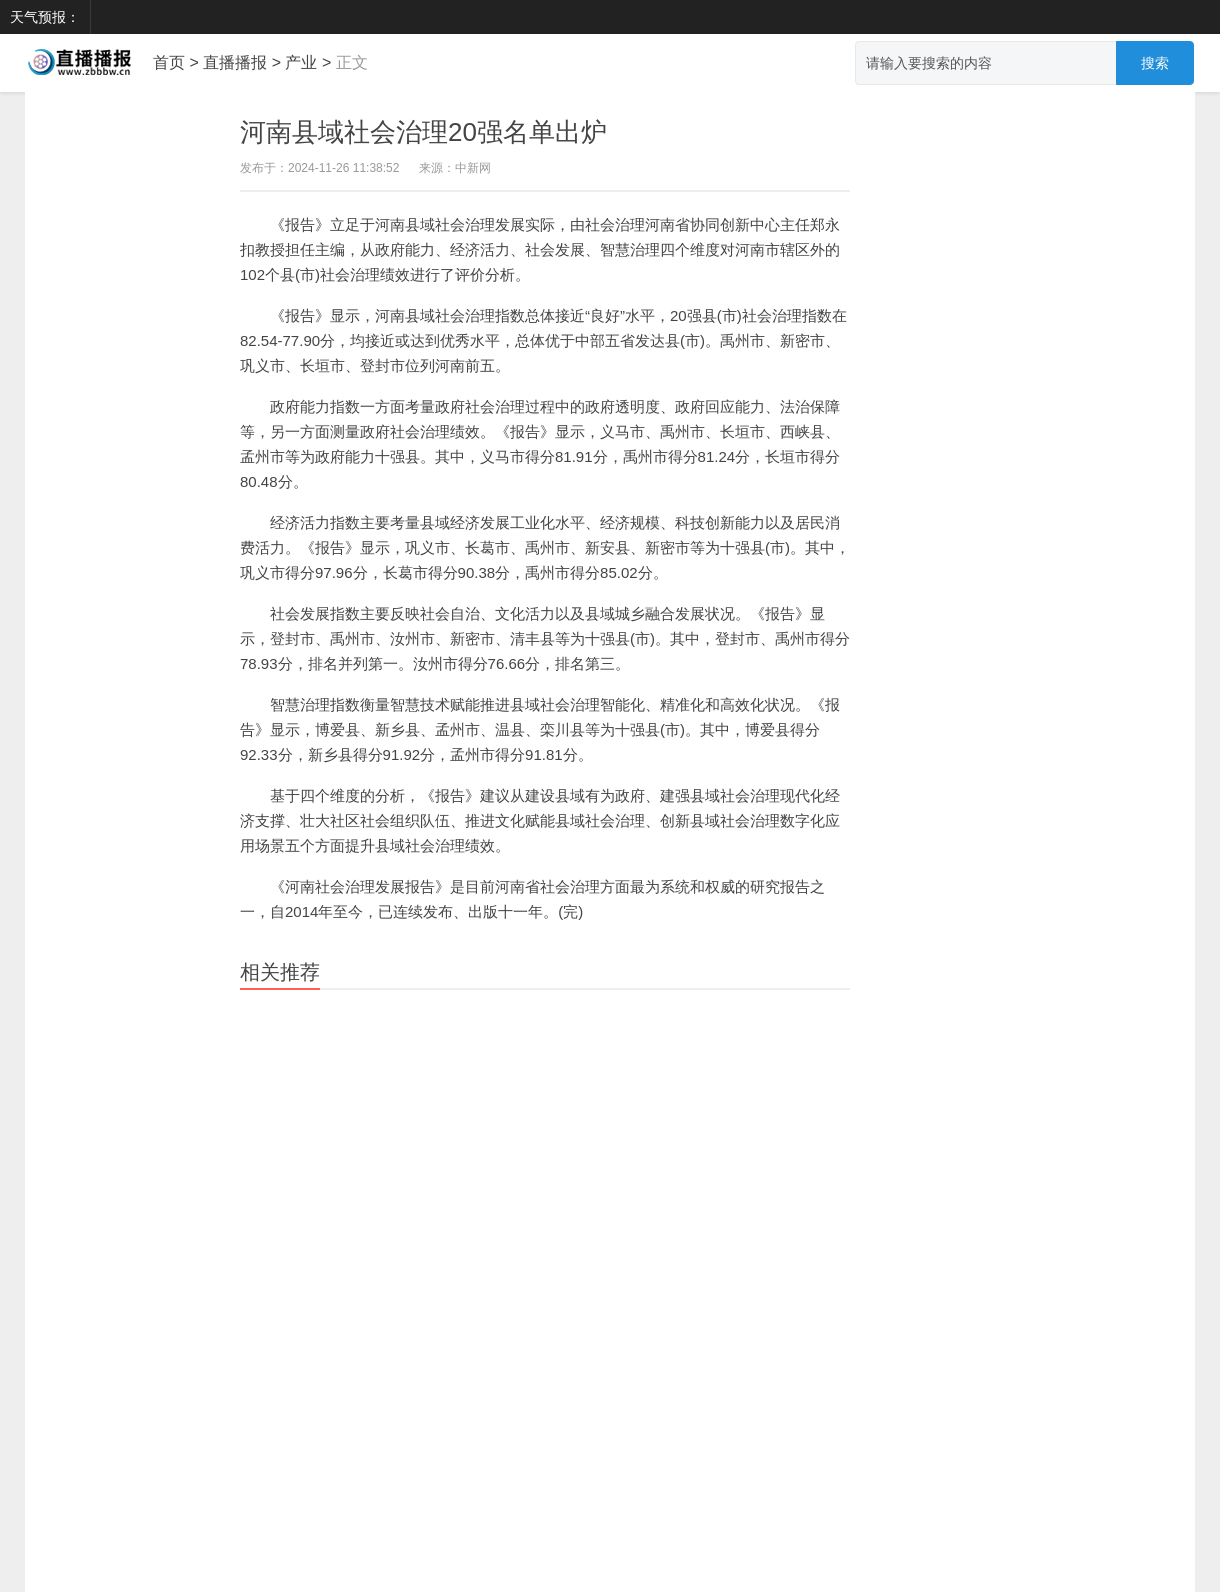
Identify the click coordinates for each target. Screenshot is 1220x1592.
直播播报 (235, 62)
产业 (301, 62)
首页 (169, 62)
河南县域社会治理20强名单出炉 (423, 132)
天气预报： (45, 17)
